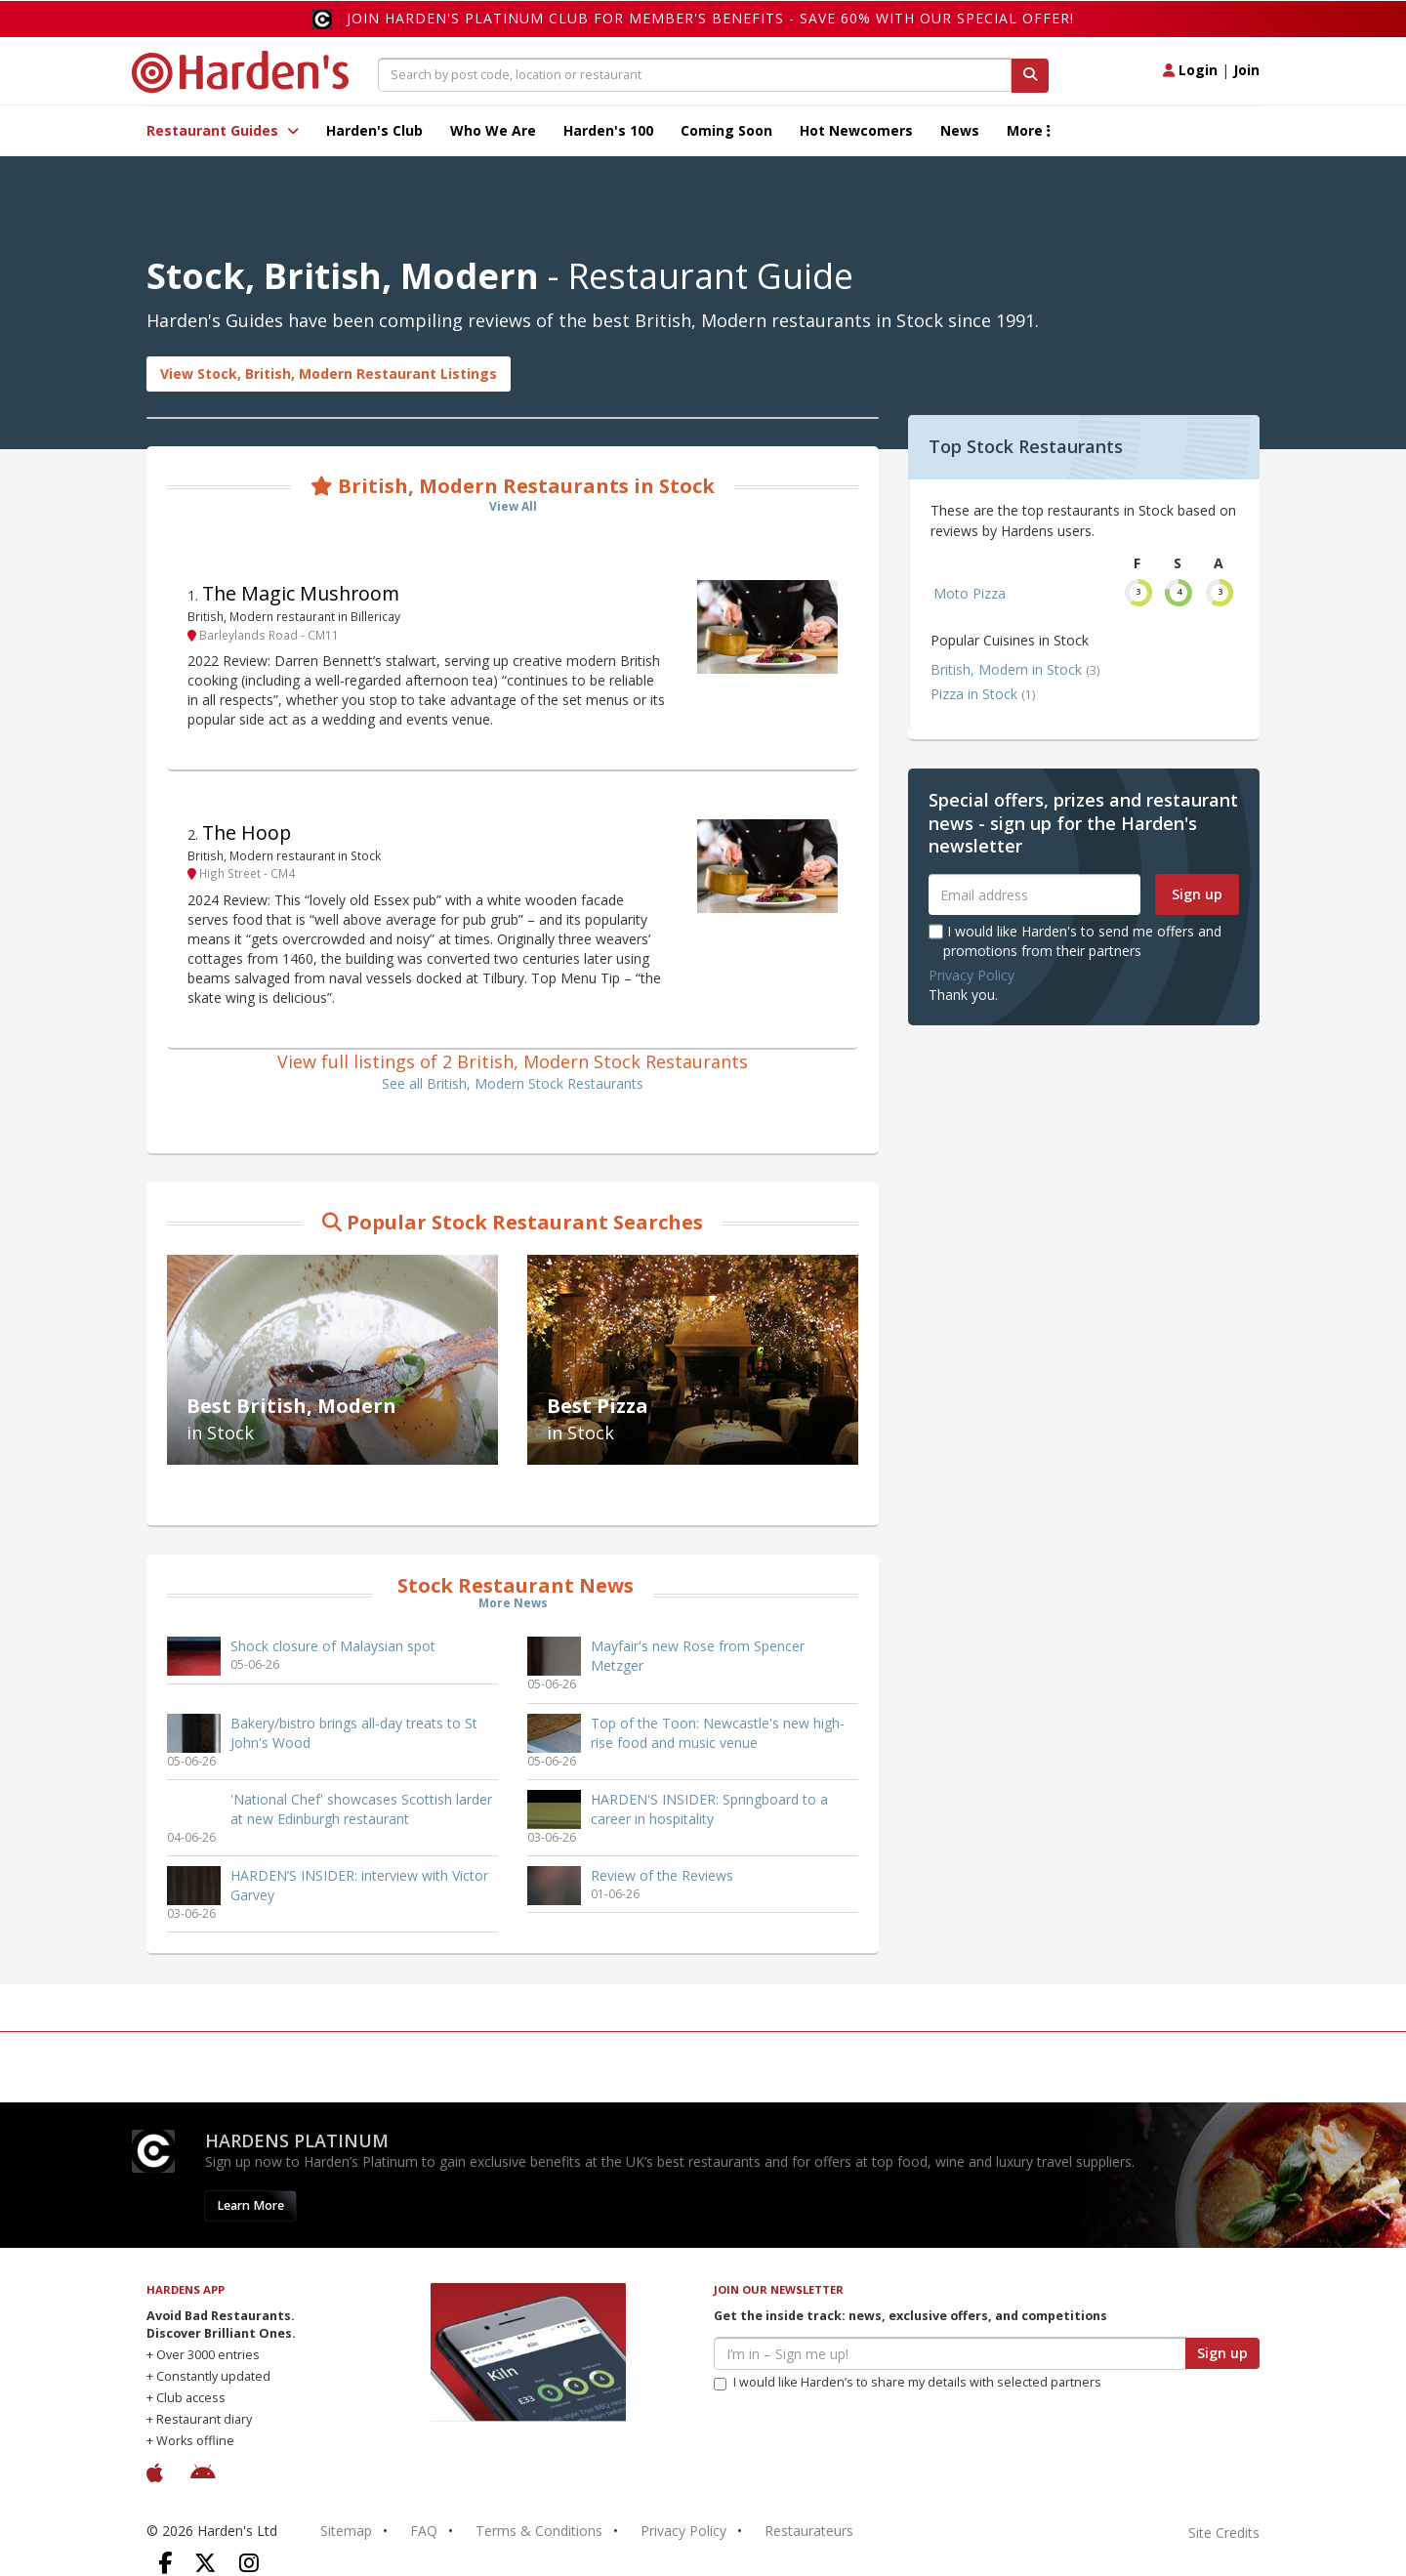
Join (1246, 70)
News (959, 130)
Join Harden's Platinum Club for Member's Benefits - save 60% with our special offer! (710, 18)
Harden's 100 (608, 130)
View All (513, 506)
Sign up (1197, 894)
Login (1190, 70)
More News (513, 1603)
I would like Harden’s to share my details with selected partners (907, 2382)
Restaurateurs (809, 2530)
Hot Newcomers (856, 130)
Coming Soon (726, 130)
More (1029, 130)
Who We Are (493, 130)
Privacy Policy (971, 975)
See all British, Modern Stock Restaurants (512, 1083)
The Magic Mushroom (300, 593)
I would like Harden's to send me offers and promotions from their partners (1075, 941)
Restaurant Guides (222, 130)
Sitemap (346, 2530)
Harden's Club (374, 130)
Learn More (250, 2205)
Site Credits (1224, 2532)
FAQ (423, 2530)
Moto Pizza (969, 593)
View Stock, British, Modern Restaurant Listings (328, 373)
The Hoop (246, 832)
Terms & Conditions (539, 2530)
